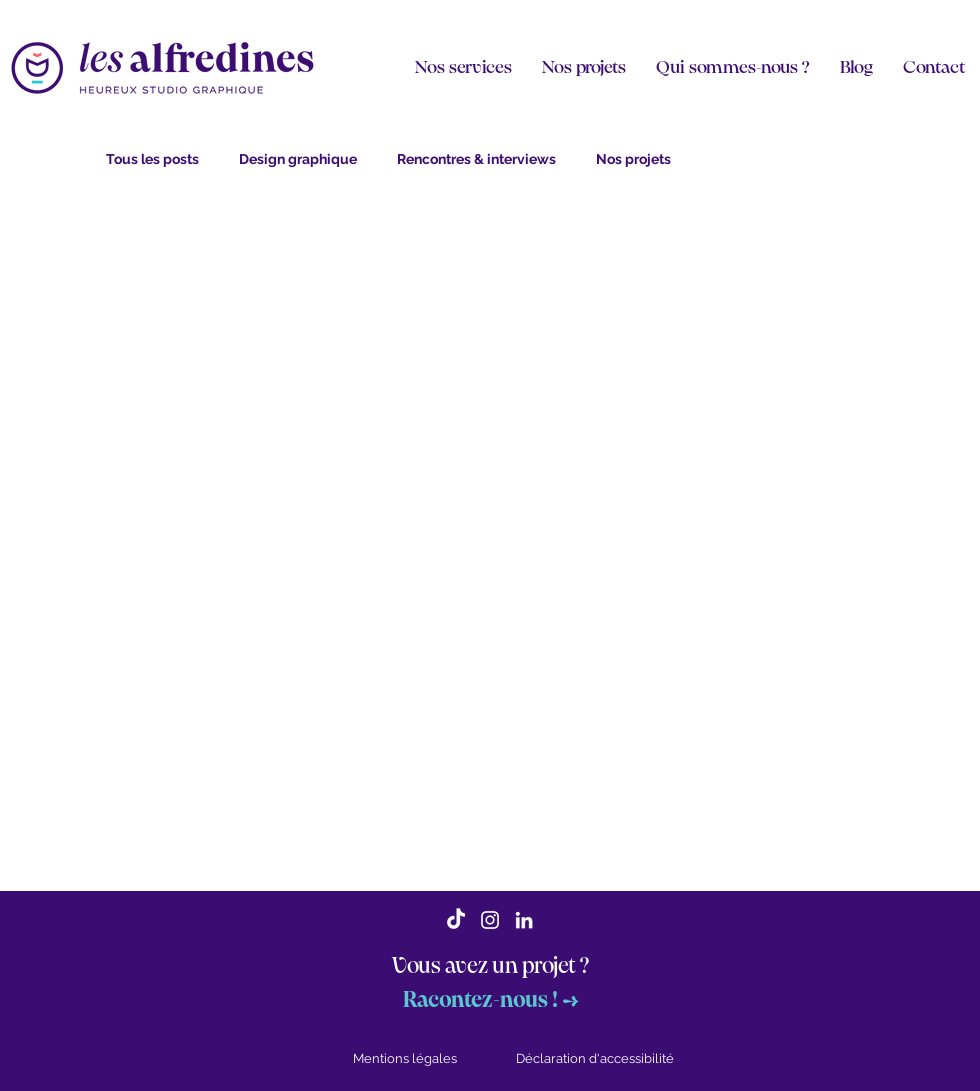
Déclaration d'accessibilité (595, 1058)
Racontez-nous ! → (491, 1000)
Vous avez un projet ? (491, 966)
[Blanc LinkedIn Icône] (524, 920)
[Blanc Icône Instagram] (490, 920)
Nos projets (633, 159)
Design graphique (298, 159)
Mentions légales (405, 1058)
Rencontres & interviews (476, 159)
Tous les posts (152, 159)
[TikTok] (456, 920)
